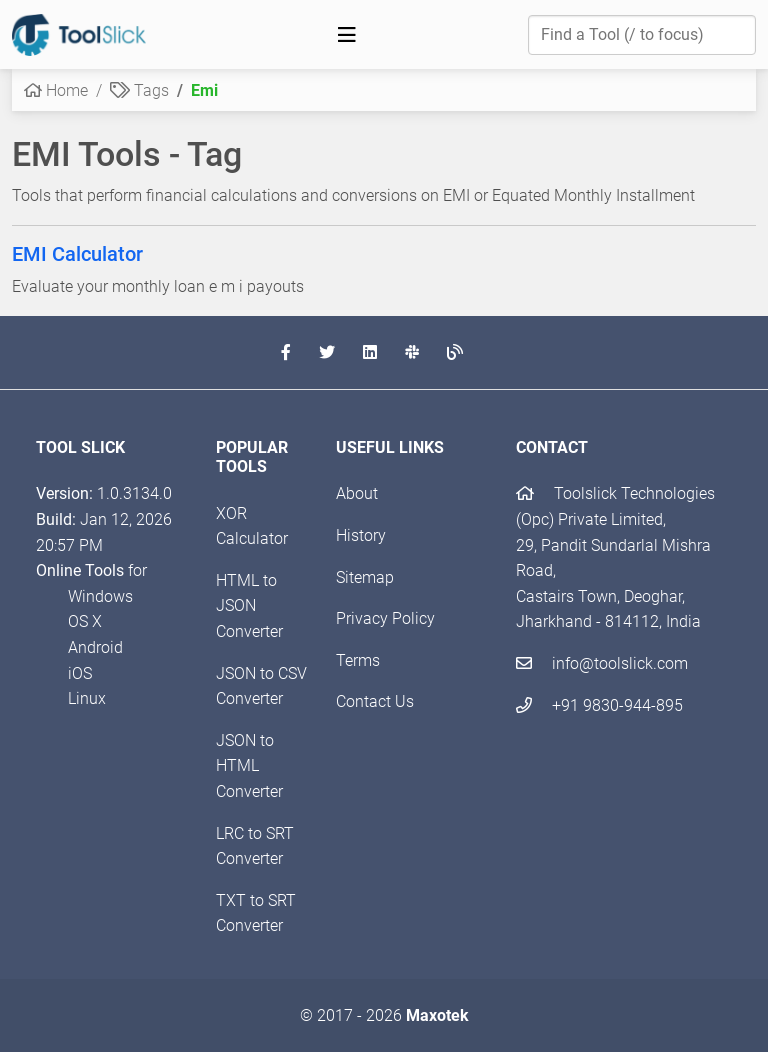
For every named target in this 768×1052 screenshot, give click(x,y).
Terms (358, 660)
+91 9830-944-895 (599, 705)
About (357, 493)
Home (56, 90)
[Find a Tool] (642, 35)
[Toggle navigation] (347, 35)
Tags (139, 90)
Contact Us (375, 701)
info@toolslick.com (602, 663)
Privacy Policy (385, 618)
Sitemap (365, 577)
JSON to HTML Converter (249, 766)
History (361, 535)
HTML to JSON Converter (249, 606)
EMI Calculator (77, 254)
